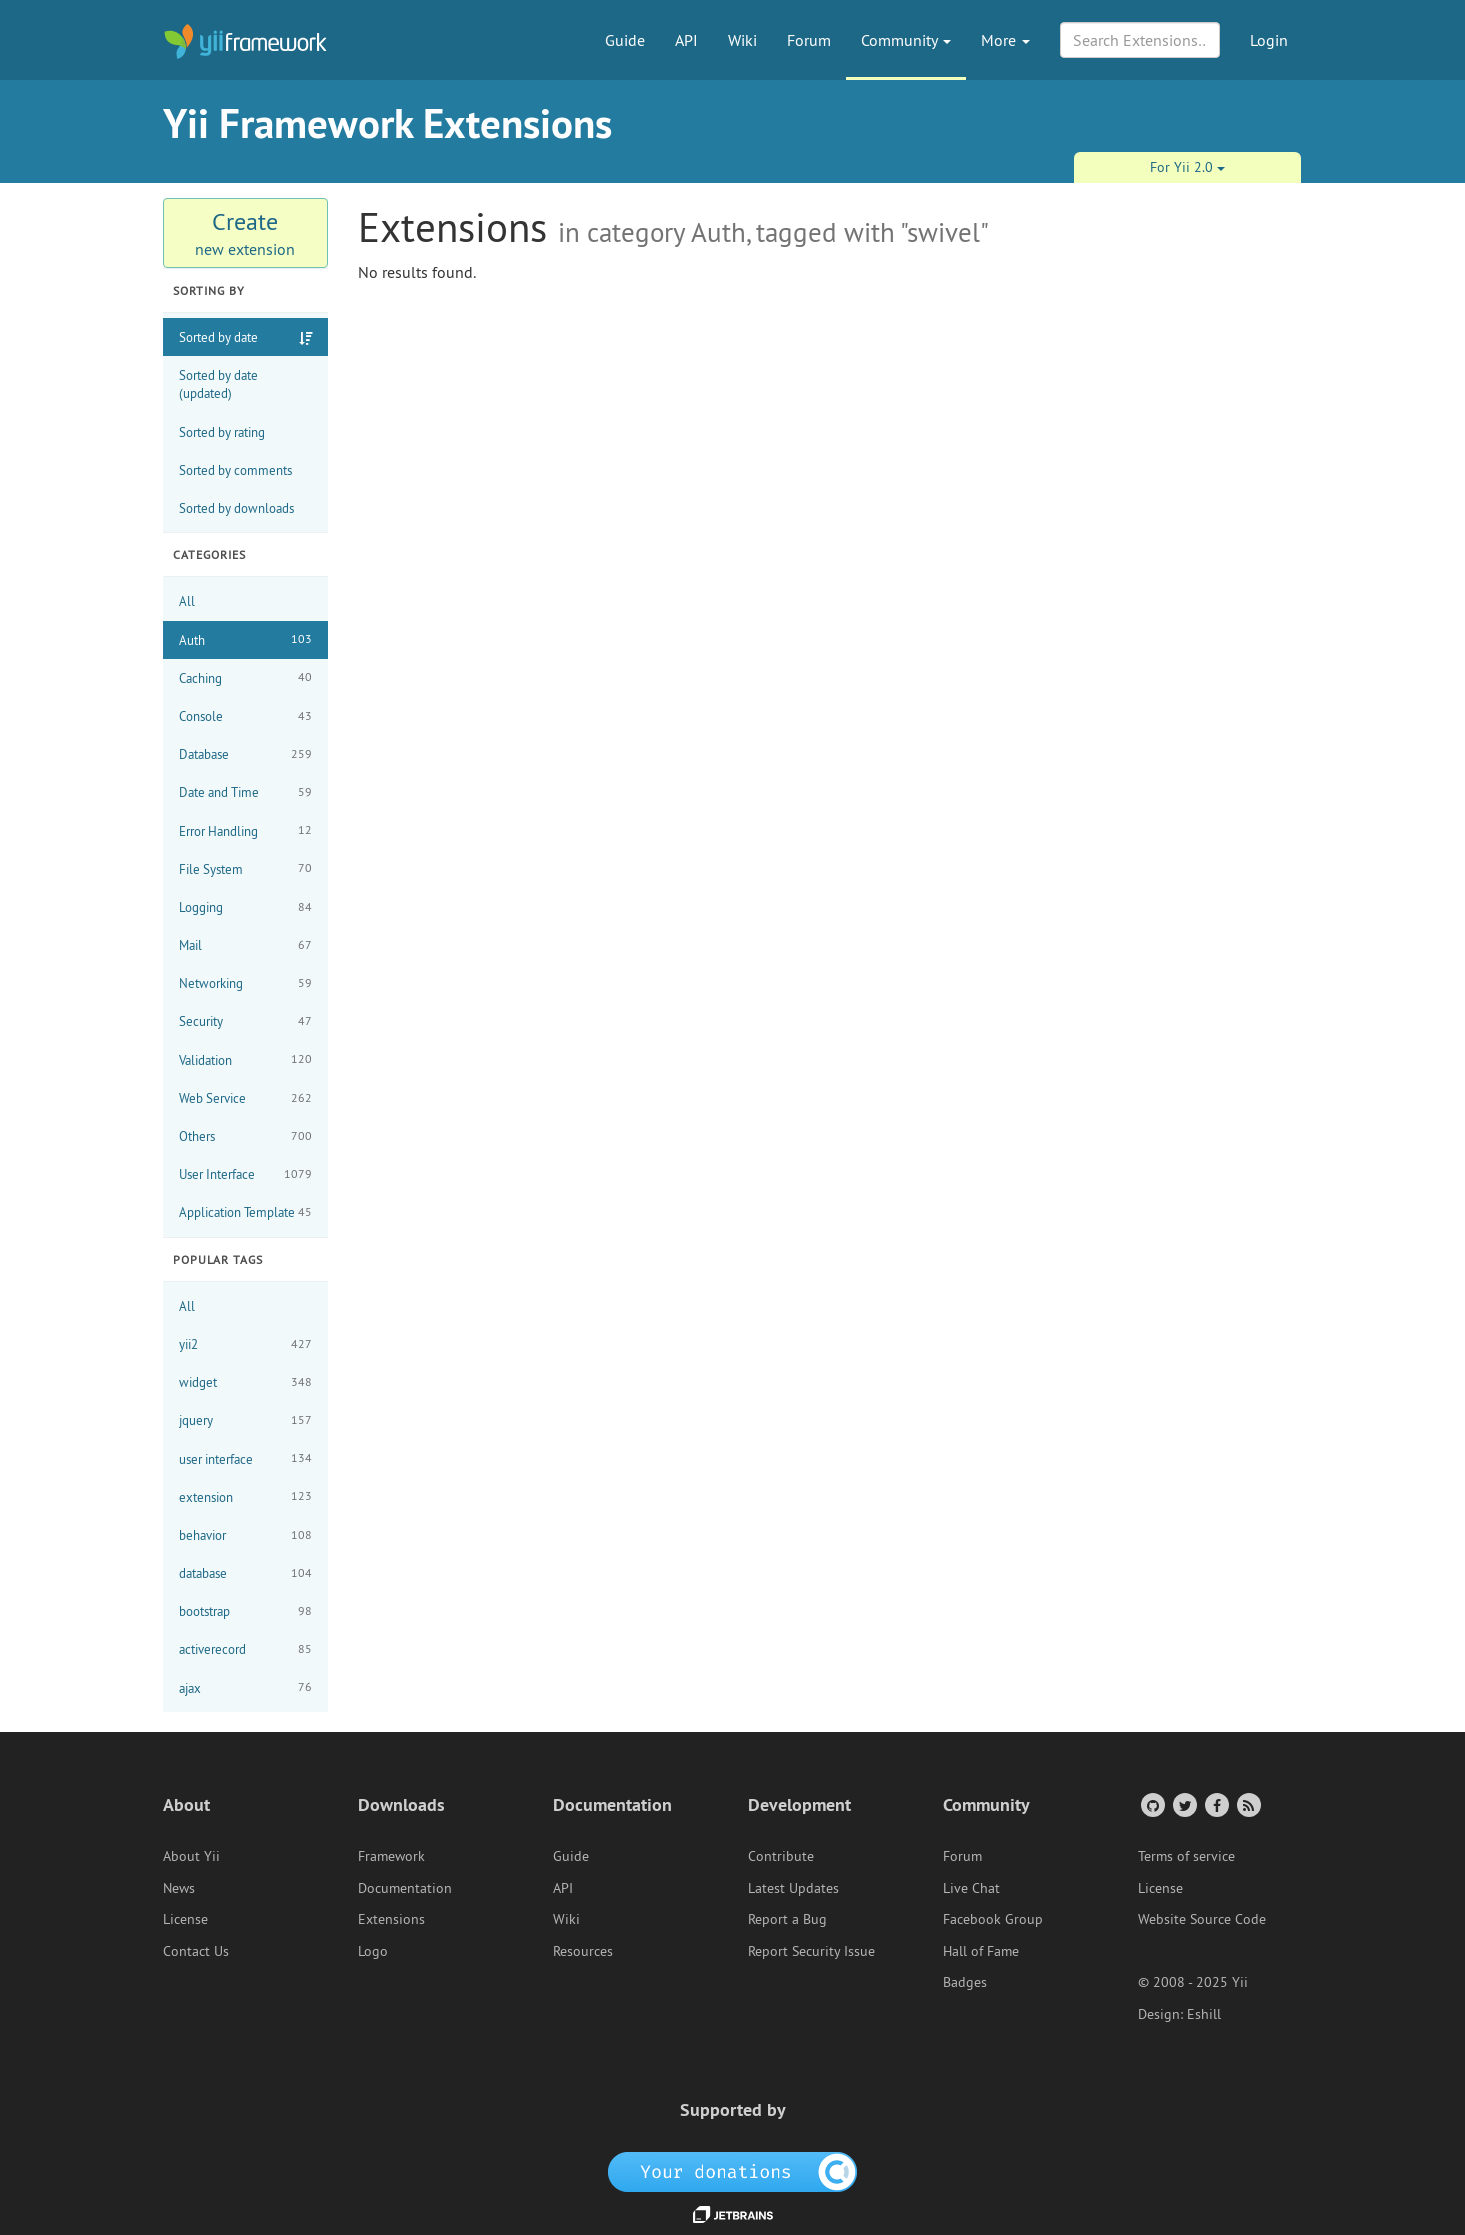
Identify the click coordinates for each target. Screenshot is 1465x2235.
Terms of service (1186, 1856)
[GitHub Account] (1151, 1804)
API (686, 40)
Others (245, 1136)
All (187, 601)
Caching (245, 677)
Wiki (742, 40)
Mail (245, 945)
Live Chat (971, 1888)
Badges (965, 1982)
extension (245, 1496)
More (1005, 40)
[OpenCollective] (732, 2170)
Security (245, 1021)
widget (245, 1382)
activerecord (245, 1649)
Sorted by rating (222, 432)
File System (245, 868)
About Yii (191, 1856)
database (245, 1573)
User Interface (245, 1174)
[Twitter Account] (1183, 1804)
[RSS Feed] (1247, 1804)
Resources (583, 1951)
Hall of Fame (981, 1951)
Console (245, 716)
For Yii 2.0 (1187, 167)
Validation (245, 1059)
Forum (809, 40)
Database (245, 754)
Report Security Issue (811, 1951)
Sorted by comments (235, 470)
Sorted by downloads (236, 508)
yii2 (245, 1344)
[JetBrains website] (733, 2213)
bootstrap (245, 1611)
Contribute (781, 1856)
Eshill (1204, 2014)
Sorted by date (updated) (218, 384)
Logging (245, 907)
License (185, 1919)
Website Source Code (1202, 1919)
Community (906, 40)
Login (1269, 40)
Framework (391, 1856)
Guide (625, 40)
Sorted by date (218, 337)
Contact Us (196, 1951)
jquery (245, 1420)
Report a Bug (787, 1919)
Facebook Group (993, 1919)
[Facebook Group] (1215, 1804)
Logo (373, 1951)
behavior (245, 1535)
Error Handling (245, 830)
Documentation (405, 1888)
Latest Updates (793, 1888)
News (179, 1888)
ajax (245, 1687)
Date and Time (245, 792)
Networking (245, 983)
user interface (245, 1458)
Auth (245, 639)
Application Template (245, 1212)
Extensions (391, 1919)
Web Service (245, 1098)
